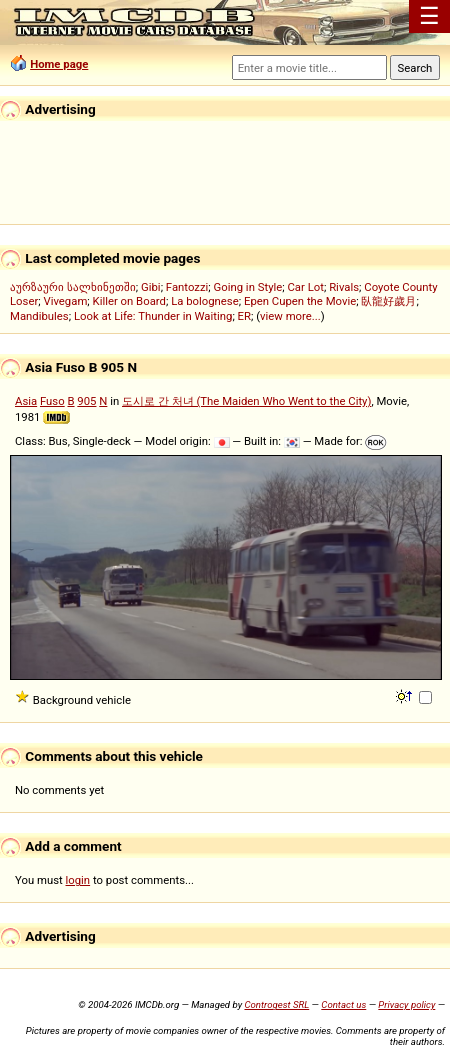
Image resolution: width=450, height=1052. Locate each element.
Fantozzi (187, 287)
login (78, 880)
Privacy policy (406, 1004)
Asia (26, 401)
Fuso (52, 401)
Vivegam (65, 301)
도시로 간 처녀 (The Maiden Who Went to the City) (246, 401)
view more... (290, 316)
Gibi (151, 287)
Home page (59, 64)
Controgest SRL (276, 1004)
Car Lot (305, 287)
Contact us (343, 1004)
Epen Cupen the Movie (300, 301)
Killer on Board (129, 301)
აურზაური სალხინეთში (73, 287)
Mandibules (39, 316)
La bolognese (205, 301)
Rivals (344, 287)
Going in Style (248, 287)
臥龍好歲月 (388, 301)
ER (244, 316)
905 (86, 401)
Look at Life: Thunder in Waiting (153, 316)
